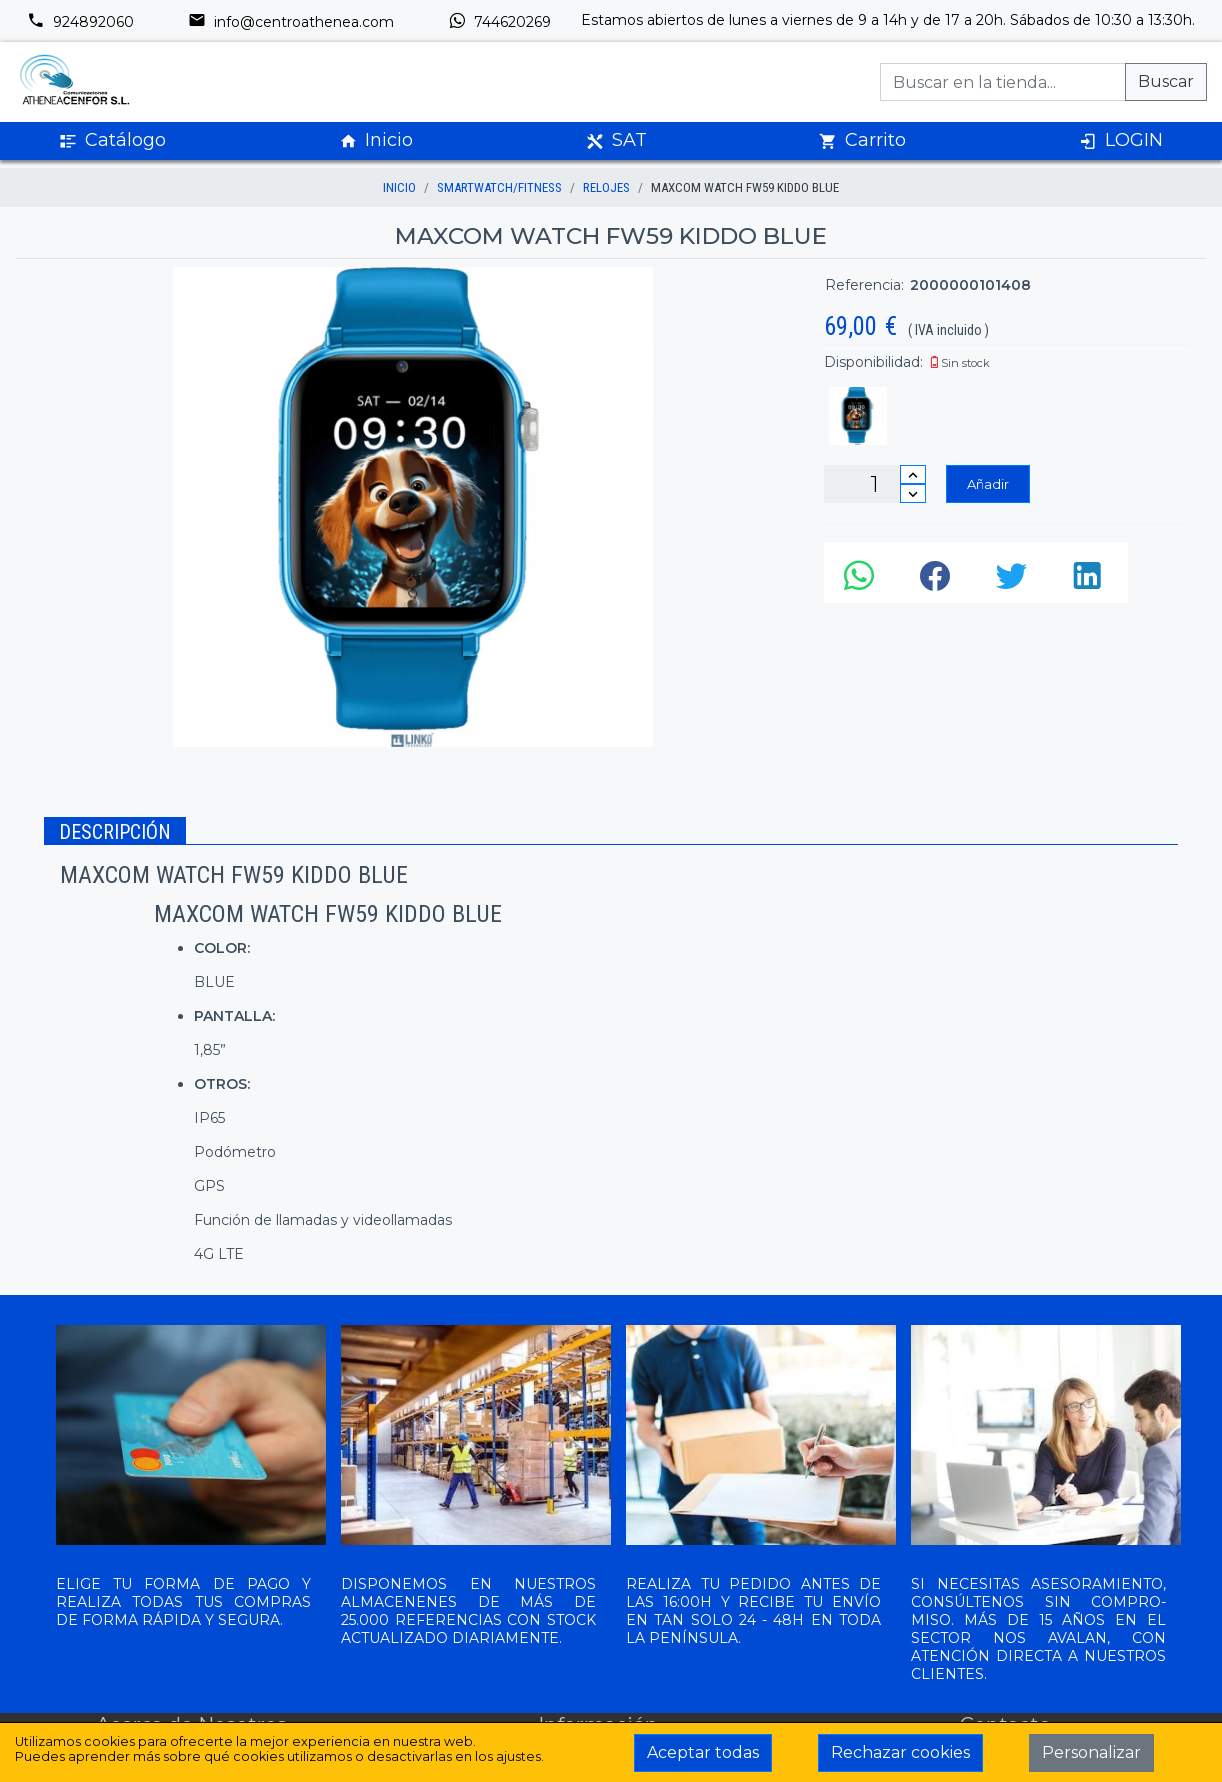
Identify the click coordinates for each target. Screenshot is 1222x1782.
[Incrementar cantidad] (913, 474)
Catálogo (112, 140)
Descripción (115, 832)
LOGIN (1121, 140)
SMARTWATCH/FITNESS (499, 187)
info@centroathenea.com (291, 22)
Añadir (988, 484)
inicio (399, 187)
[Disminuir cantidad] (913, 493)
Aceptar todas (703, 1752)
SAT (616, 140)
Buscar (1166, 81)
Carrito (862, 140)
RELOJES (606, 187)
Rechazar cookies (900, 1752)
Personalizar (1091, 1752)
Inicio (376, 140)
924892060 (80, 22)
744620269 (499, 22)
